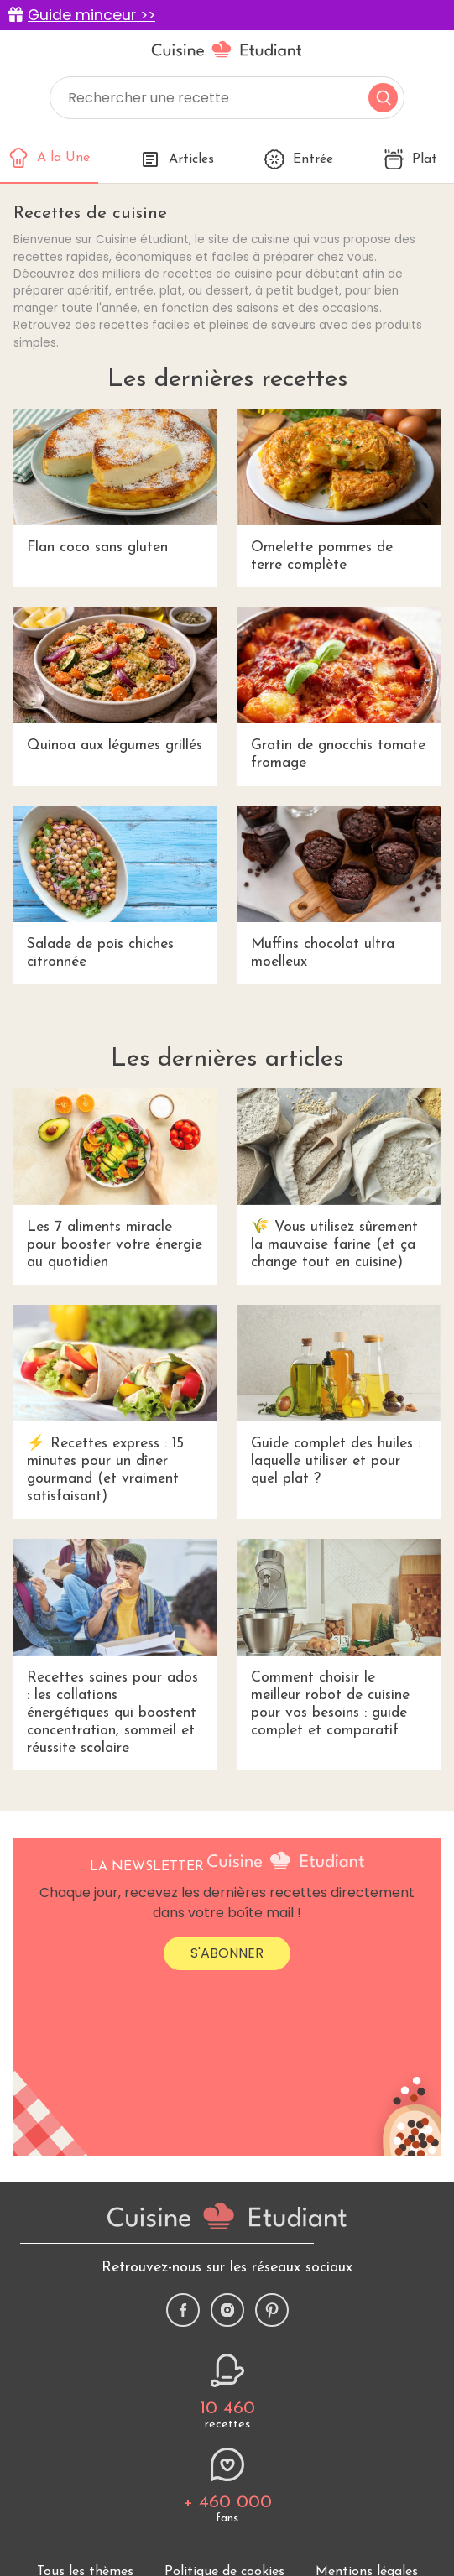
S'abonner (227, 1953)
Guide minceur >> (91, 15)
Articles (177, 159)
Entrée (298, 159)
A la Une (49, 158)
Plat (410, 159)
